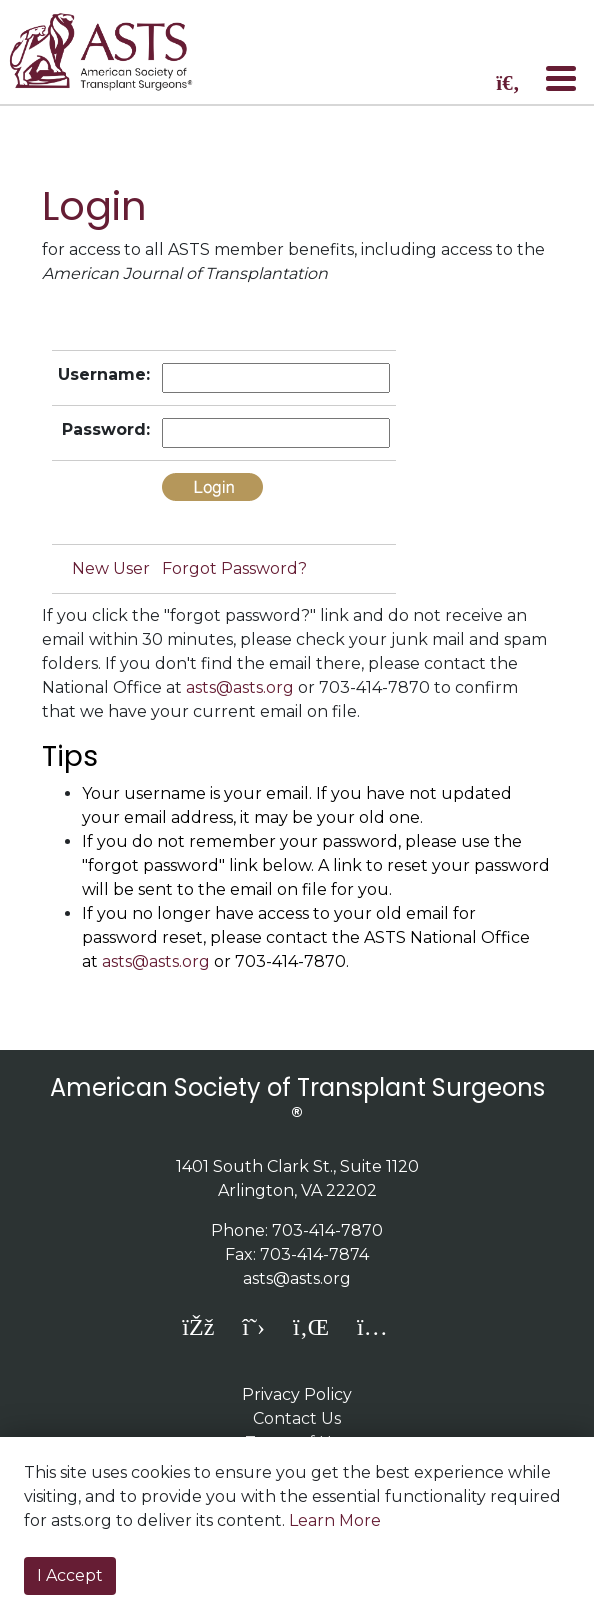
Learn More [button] (335, 1520)
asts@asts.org (240, 687)
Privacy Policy (297, 1394)
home (113, 52)
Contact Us (297, 1418)
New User (111, 568)
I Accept (70, 1575)
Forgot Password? (234, 568)
